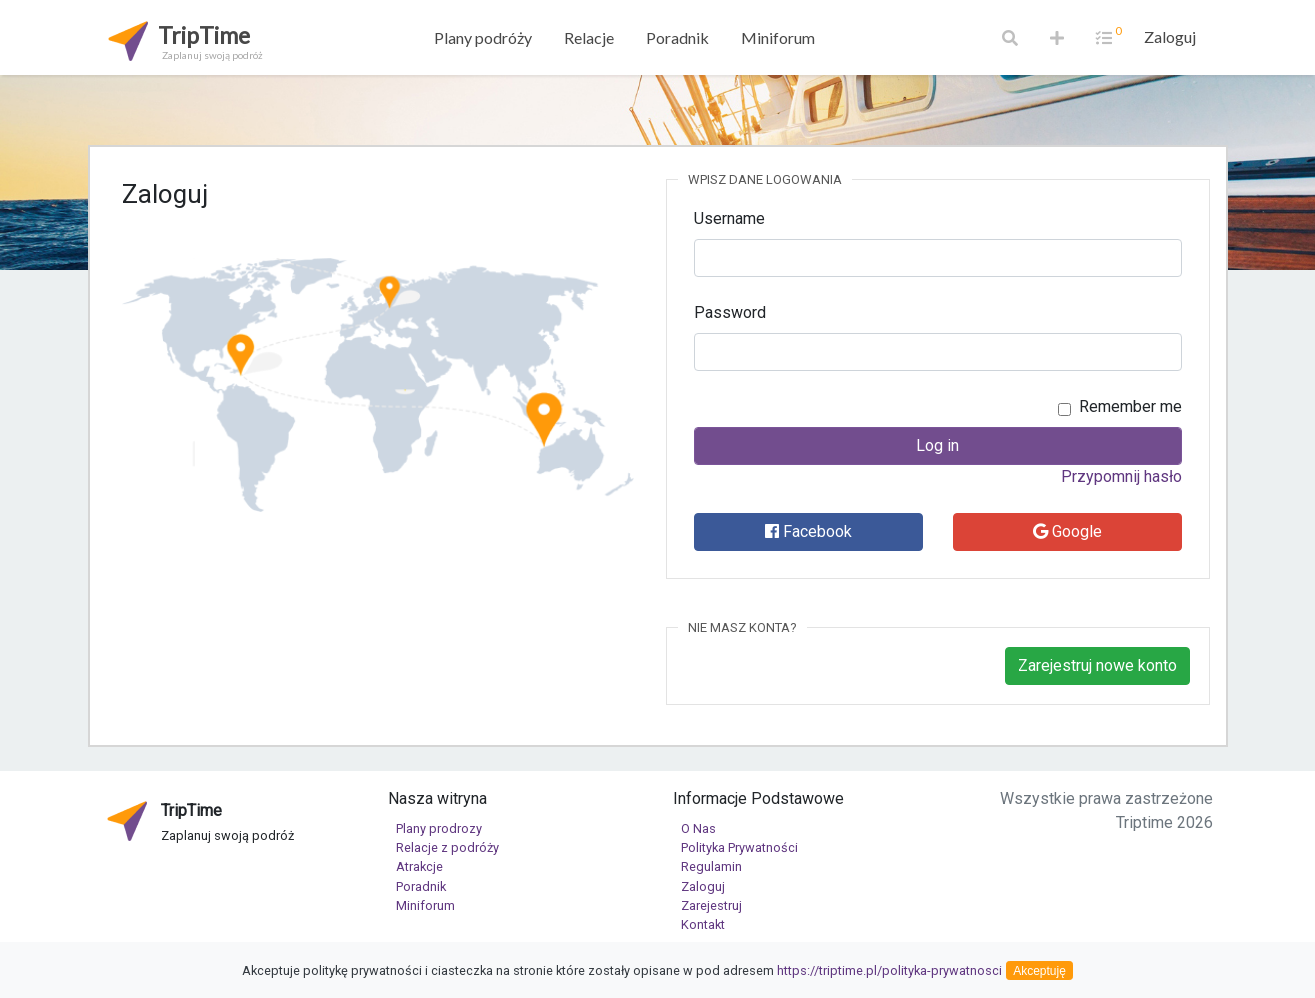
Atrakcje (419, 866)
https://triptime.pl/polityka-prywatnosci (889, 970)
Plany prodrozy (439, 828)
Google (1067, 531)
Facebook (808, 531)
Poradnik (677, 37)
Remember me (1130, 406)
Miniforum (778, 37)
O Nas (698, 828)
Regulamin (711, 866)
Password (730, 312)
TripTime (183, 40)
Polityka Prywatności (739, 847)
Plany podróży (483, 37)
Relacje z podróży (447, 847)
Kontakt (703, 924)
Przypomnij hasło (1121, 476)
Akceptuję (1039, 971)
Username (729, 218)
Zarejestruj (711, 905)
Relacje (589, 37)
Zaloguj (1170, 36)
